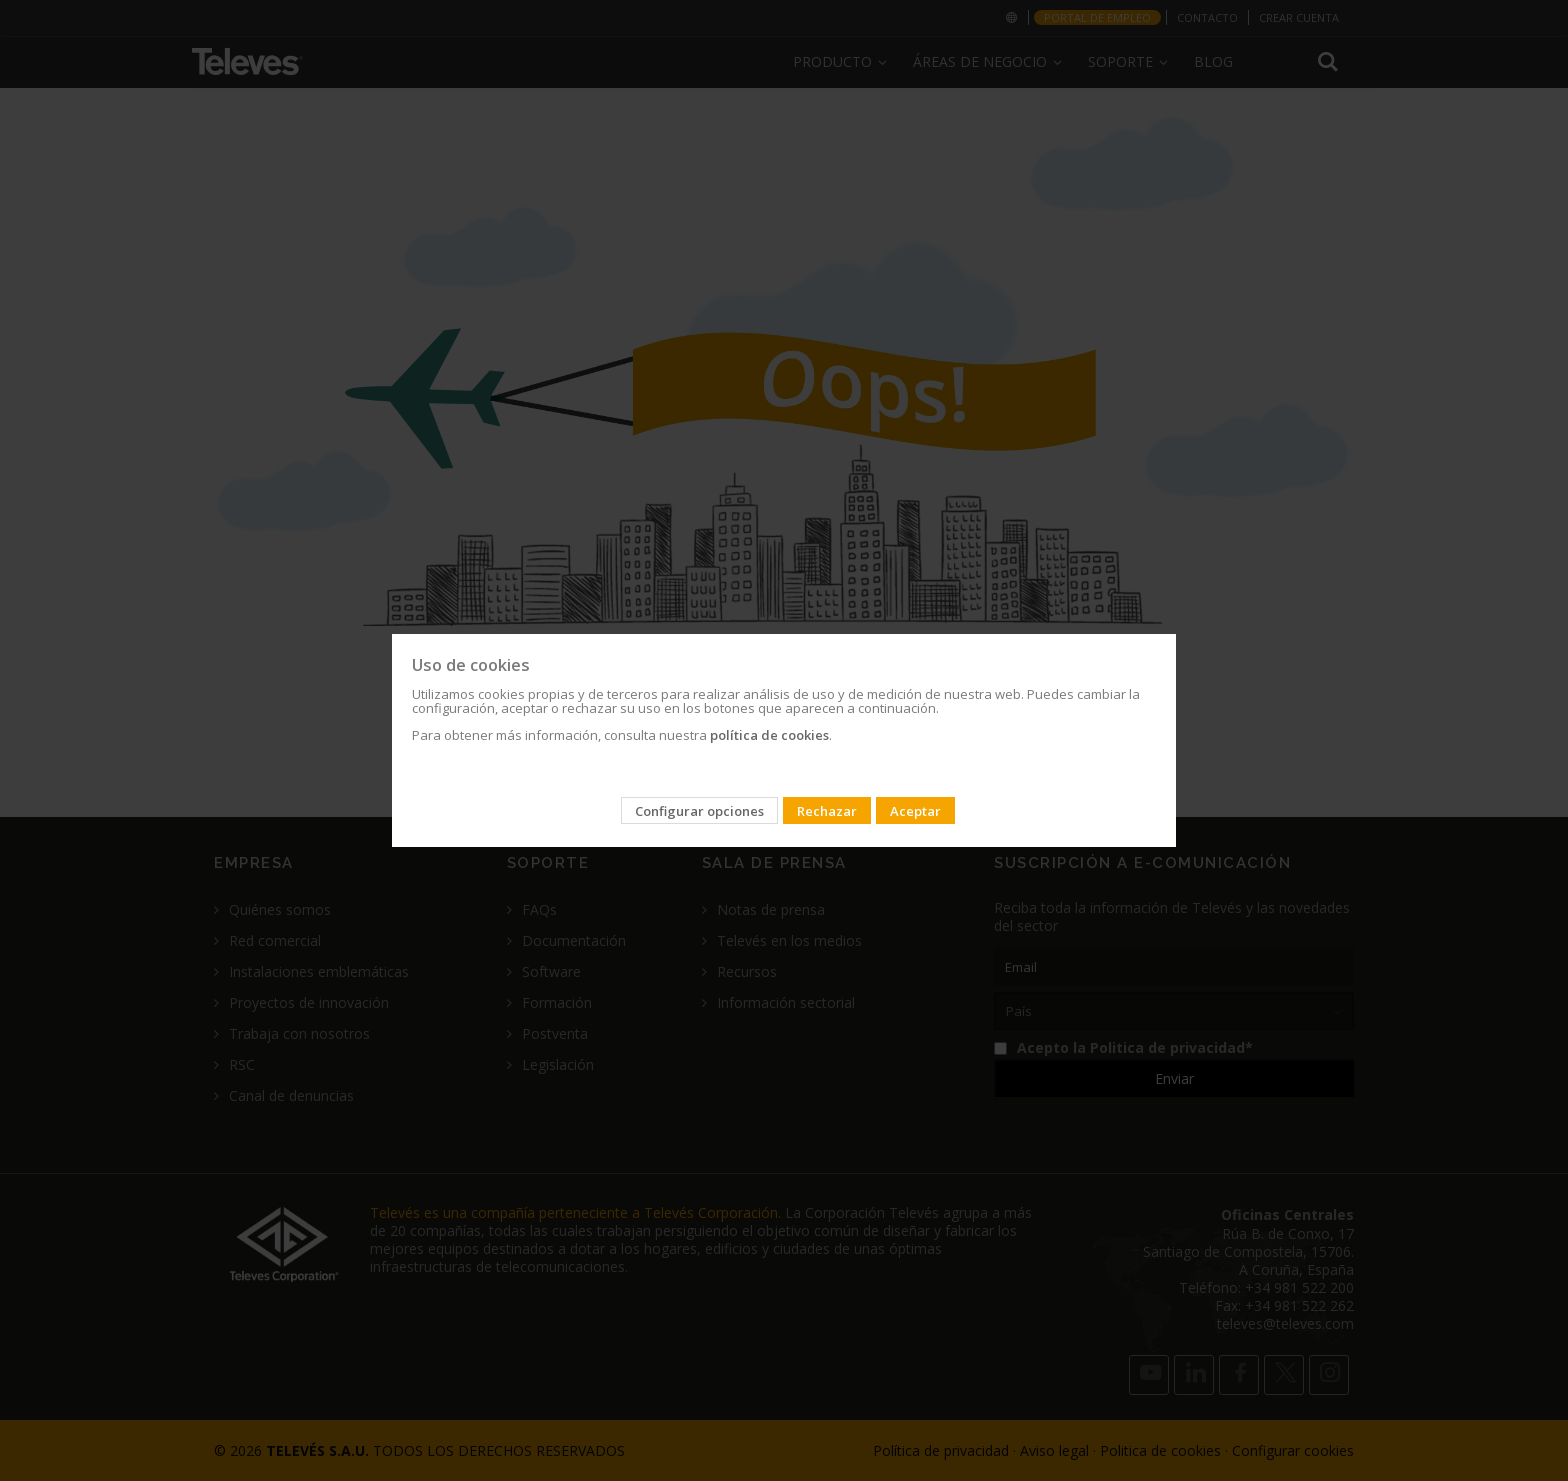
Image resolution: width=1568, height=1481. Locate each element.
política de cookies (769, 735)
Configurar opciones (699, 811)
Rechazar (827, 811)
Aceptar (915, 811)
